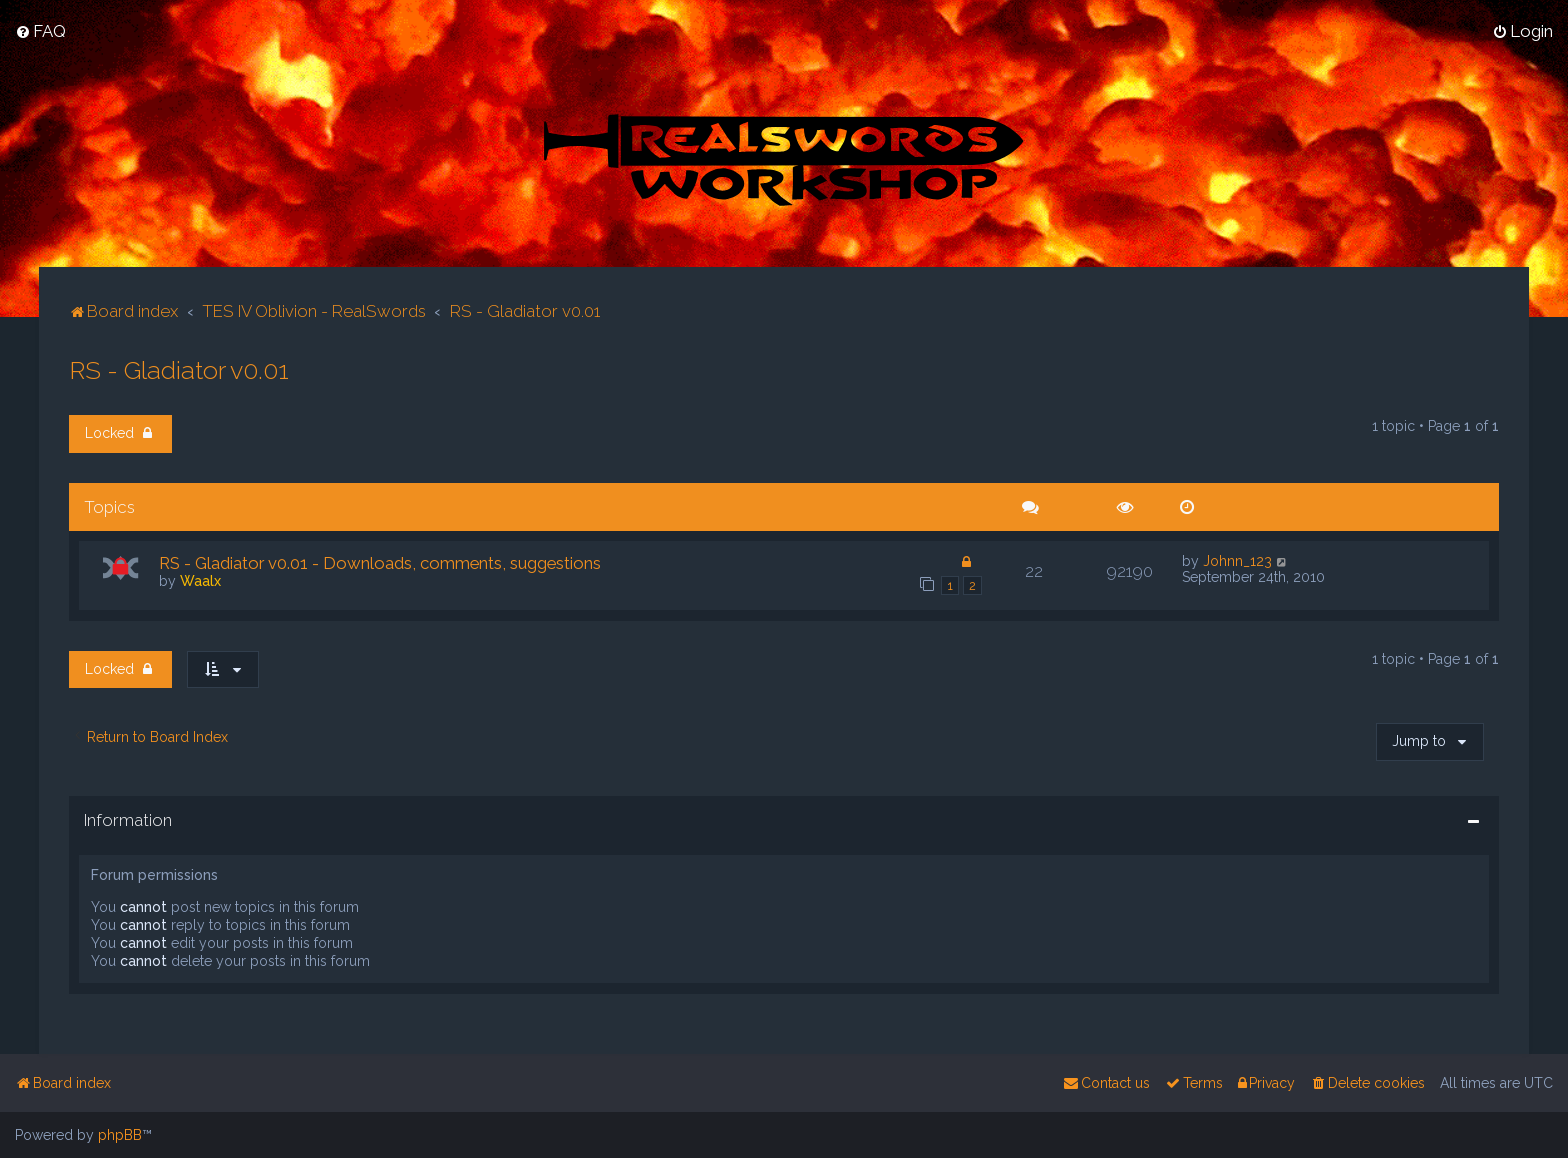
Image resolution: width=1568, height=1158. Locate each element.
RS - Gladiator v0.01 (179, 369)
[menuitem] (40, 31)
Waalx (200, 580)
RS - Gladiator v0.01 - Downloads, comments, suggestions (380, 562)
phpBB (120, 1135)
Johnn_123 (1237, 560)
